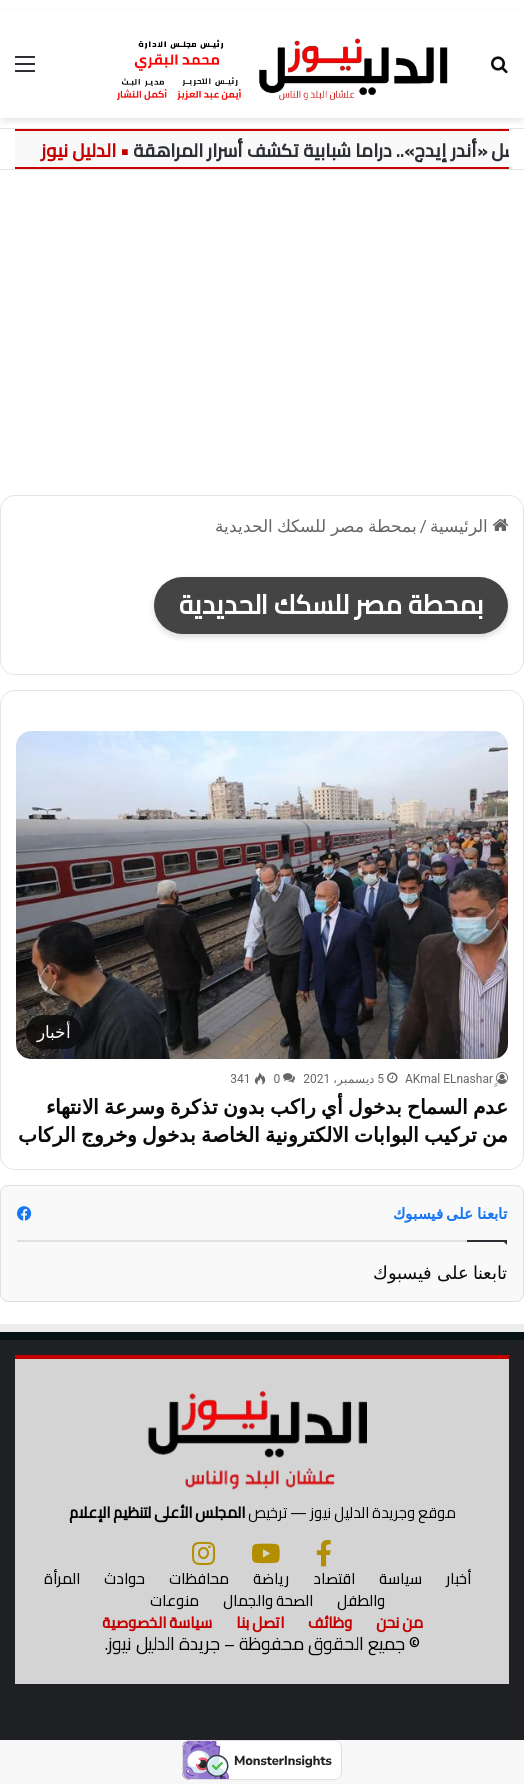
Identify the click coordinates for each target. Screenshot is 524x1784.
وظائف (330, 1622)
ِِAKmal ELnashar (449, 1079)
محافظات (199, 1578)
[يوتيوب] (265, 1553)
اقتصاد (334, 1578)
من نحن (399, 1622)
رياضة (271, 1578)
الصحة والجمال (268, 1600)
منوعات (174, 1600)
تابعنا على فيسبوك (440, 1272)
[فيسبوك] (324, 1553)
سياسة (400, 1578)
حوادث (124, 1578)
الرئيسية (469, 526)
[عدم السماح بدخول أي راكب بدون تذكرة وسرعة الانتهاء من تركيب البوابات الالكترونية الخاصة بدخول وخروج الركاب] (262, 895)
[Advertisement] (262, 340)
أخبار (458, 1578)
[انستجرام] (203, 1553)
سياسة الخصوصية (157, 1622)
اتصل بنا (260, 1622)
